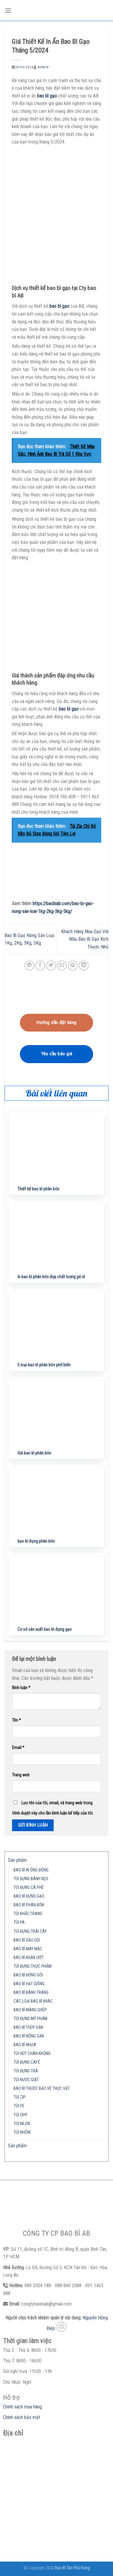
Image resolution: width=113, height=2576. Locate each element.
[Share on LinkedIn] (84, 965)
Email (18, 1747)
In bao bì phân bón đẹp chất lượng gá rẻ (51, 1276)
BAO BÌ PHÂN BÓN (29, 1905)
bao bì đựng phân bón (36, 1541)
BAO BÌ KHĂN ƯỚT (29, 1957)
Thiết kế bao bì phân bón (38, 1189)
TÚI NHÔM (22, 2132)
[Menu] (8, 10)
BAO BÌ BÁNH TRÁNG (31, 1992)
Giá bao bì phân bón (34, 1453)
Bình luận (21, 1687)
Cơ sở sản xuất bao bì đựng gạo (44, 1629)
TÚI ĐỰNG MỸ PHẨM (30, 2018)
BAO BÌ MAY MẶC (28, 1948)
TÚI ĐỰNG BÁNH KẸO (31, 1878)
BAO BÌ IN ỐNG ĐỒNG (31, 1870)
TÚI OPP (20, 2115)
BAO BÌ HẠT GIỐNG (29, 1983)
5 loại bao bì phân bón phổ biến (44, 1365)
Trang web (21, 1775)
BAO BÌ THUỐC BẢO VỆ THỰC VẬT (42, 2088)
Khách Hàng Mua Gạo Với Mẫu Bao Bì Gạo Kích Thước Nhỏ (84, 939)
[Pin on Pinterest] (73, 965)
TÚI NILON (22, 2123)
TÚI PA (19, 1922)
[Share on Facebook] (40, 965)
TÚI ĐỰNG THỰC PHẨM (33, 1966)
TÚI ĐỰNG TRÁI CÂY (30, 1931)
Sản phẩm (17, 1860)
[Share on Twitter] (51, 965)
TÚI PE (19, 2106)
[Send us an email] (61, 2327)
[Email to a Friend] (62, 965)
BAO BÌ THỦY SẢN (28, 2027)
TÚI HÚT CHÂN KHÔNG (32, 2053)
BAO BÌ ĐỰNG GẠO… (30, 1896)
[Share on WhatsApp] (29, 965)
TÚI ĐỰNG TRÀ (26, 2071)
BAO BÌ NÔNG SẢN (29, 2036)
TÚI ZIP (20, 2097)
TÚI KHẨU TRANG (28, 1913)
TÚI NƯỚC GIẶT (26, 2079)
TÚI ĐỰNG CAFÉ (27, 2062)
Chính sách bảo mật (21, 2417)
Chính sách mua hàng (22, 2407)
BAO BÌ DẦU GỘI (27, 1940)
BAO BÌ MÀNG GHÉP (30, 2010)
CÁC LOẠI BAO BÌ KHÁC (33, 2001)
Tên (16, 1720)
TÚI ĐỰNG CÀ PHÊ (29, 1887)
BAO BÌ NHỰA (25, 2044)
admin (43, 67)
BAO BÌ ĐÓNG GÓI (28, 1975)
